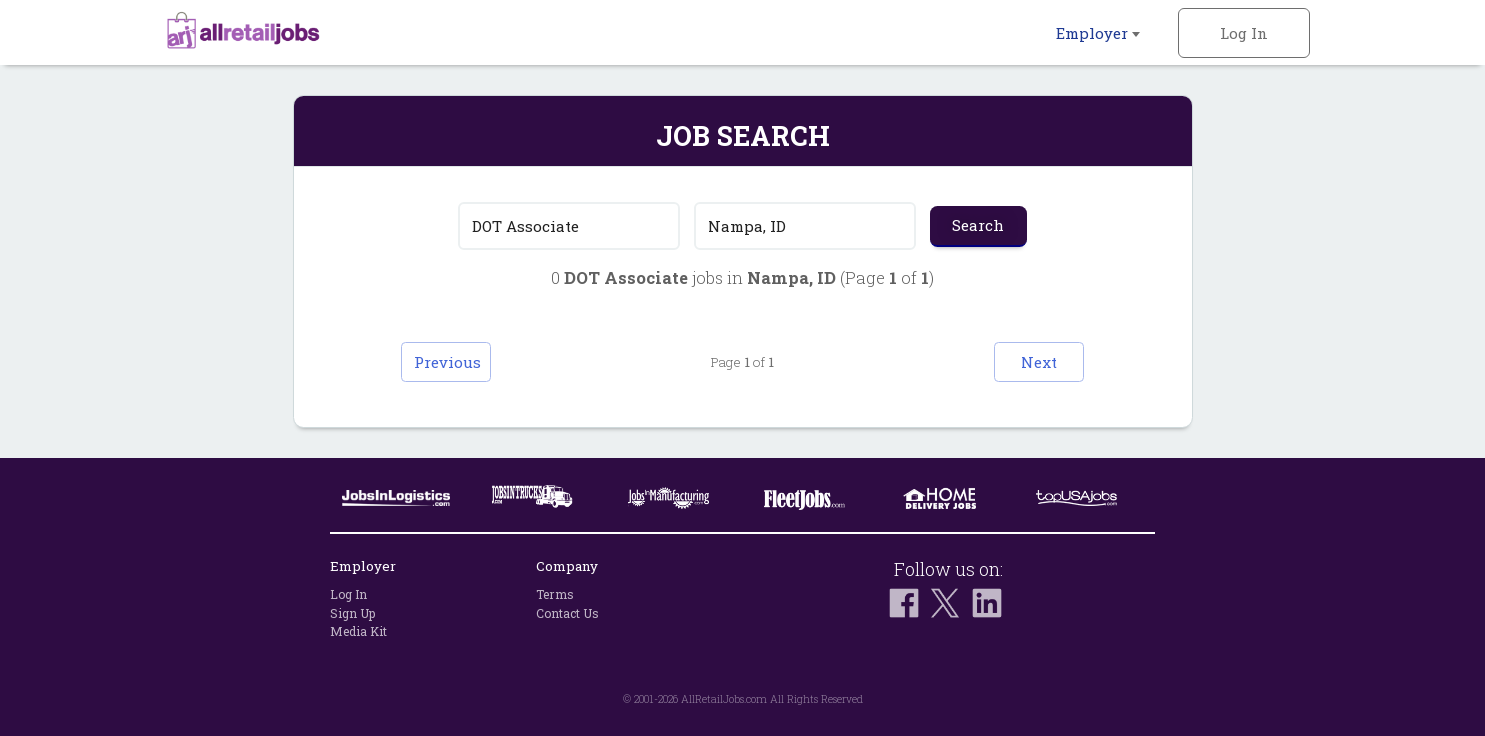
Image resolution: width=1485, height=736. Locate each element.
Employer (1098, 33)
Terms (555, 594)
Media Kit (358, 631)
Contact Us (567, 613)
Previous (447, 362)
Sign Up (352, 613)
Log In (1244, 33)
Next (1039, 362)
